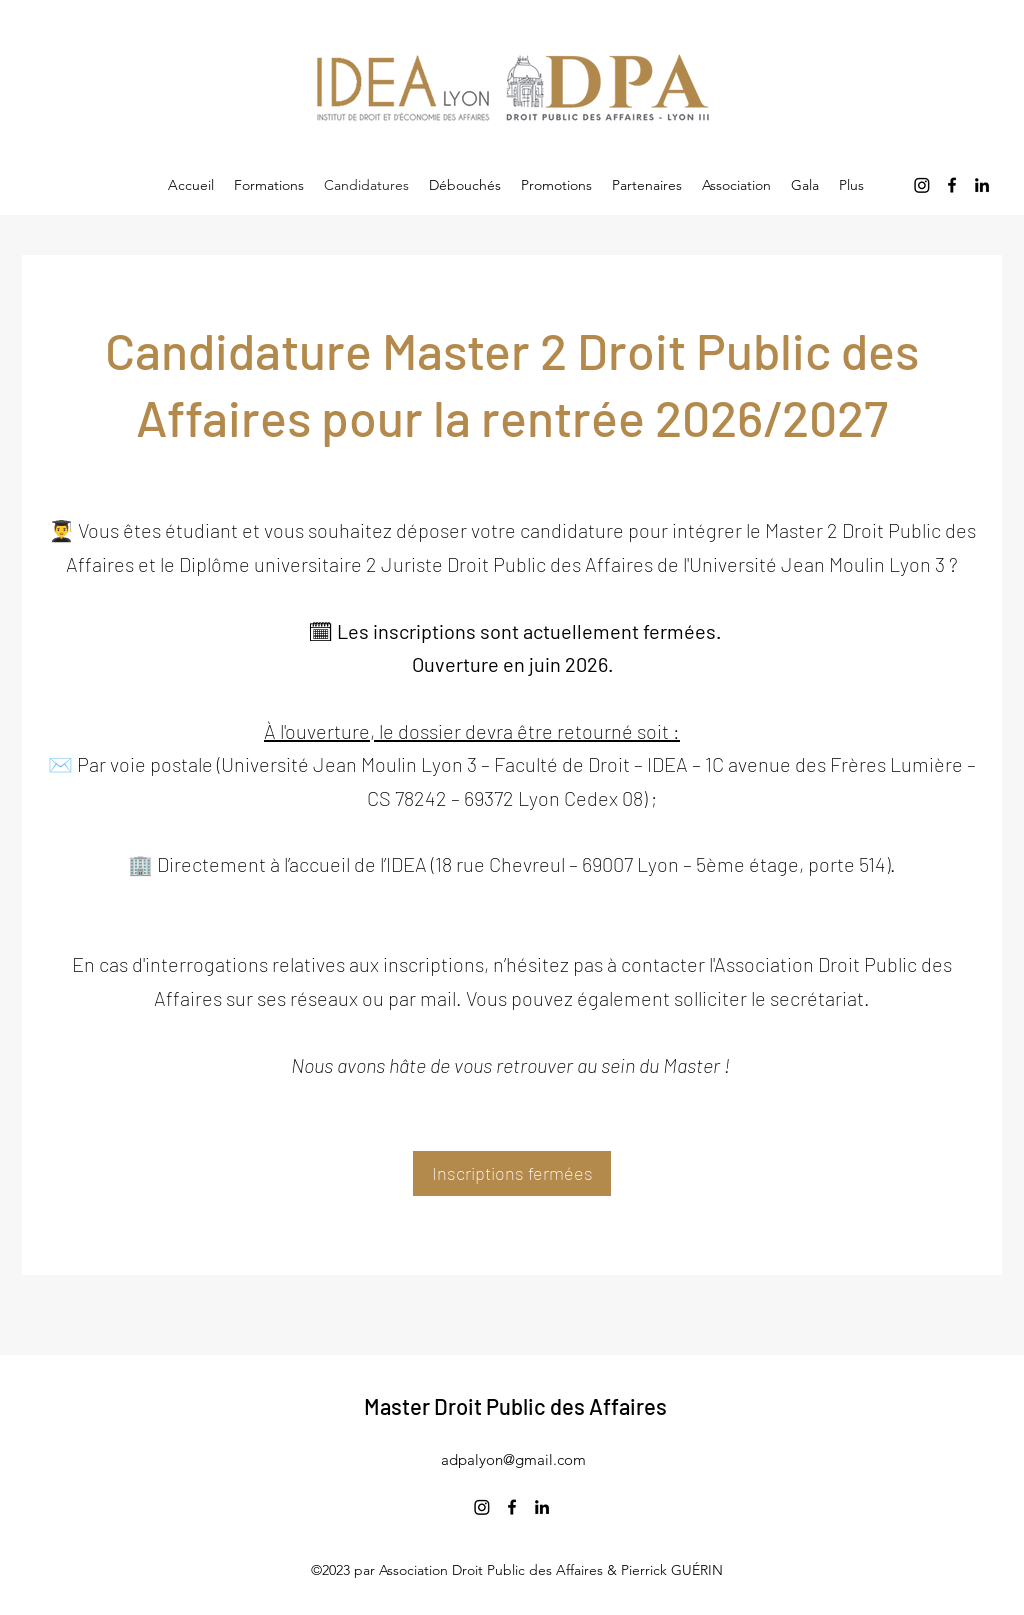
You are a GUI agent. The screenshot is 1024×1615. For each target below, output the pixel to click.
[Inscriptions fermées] (512, 1173)
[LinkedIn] (982, 185)
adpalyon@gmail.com (513, 1459)
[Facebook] (952, 185)
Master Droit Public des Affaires (515, 1406)
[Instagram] (922, 185)
